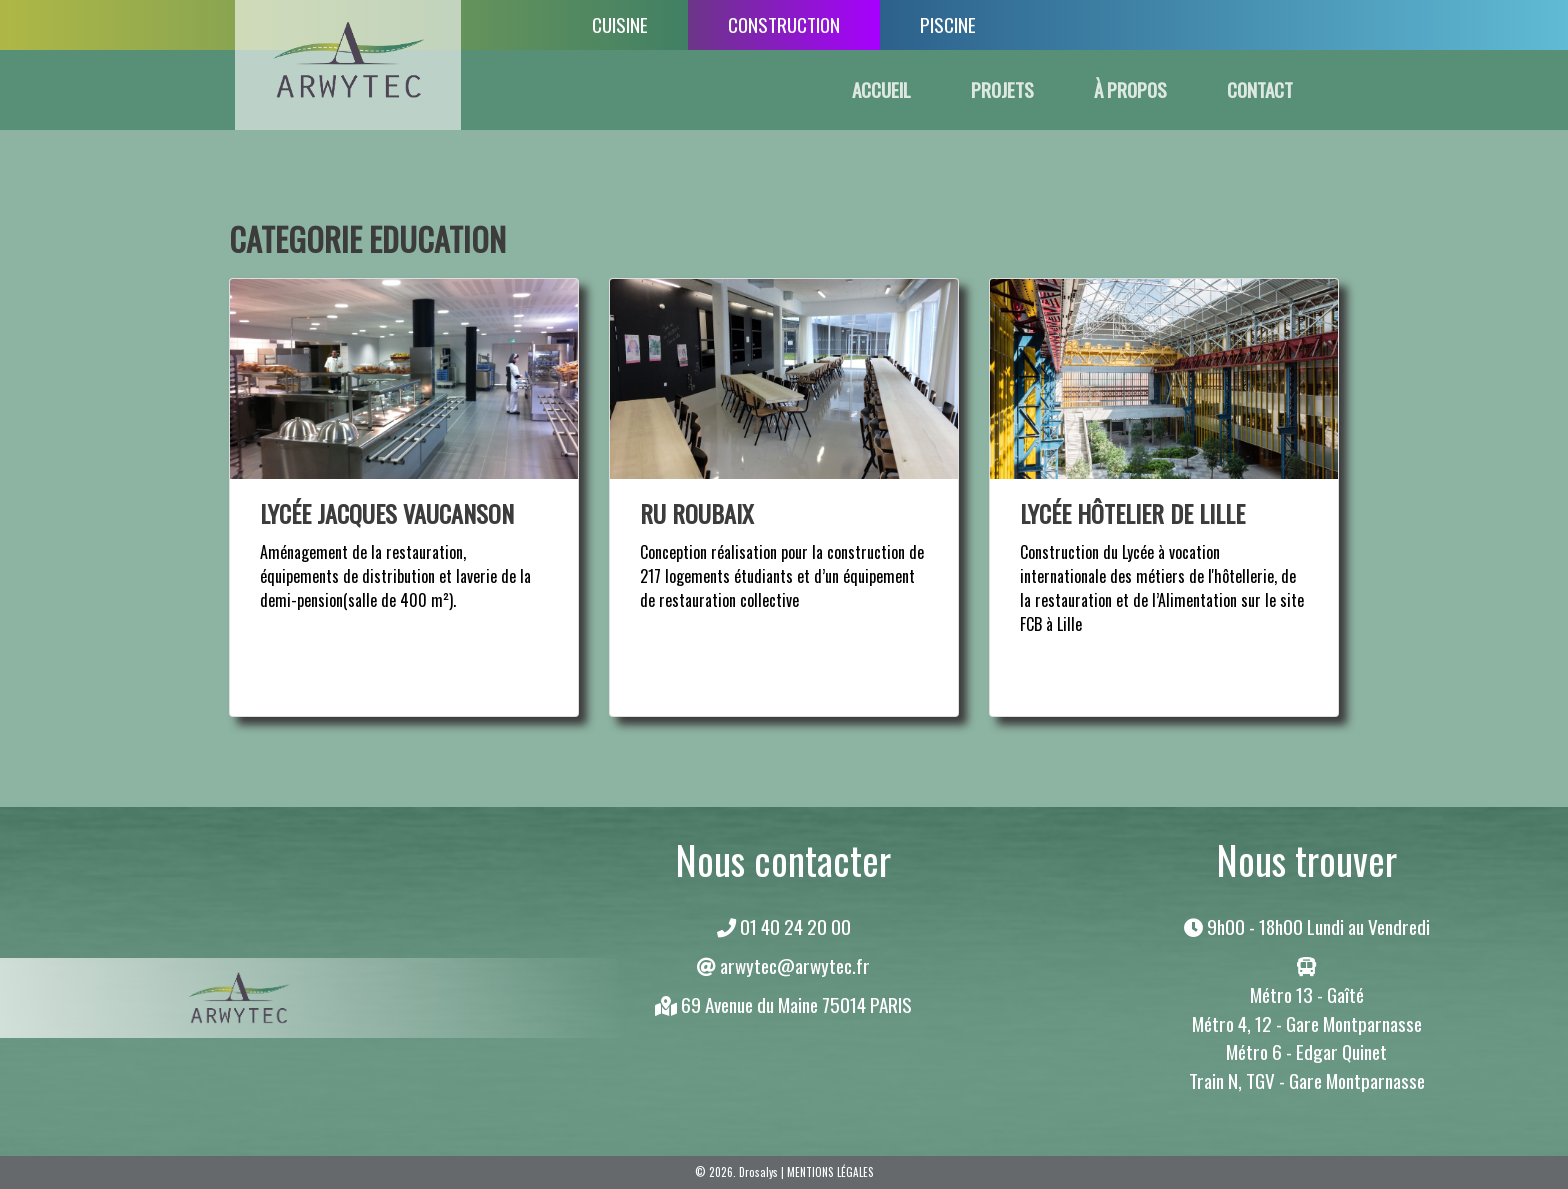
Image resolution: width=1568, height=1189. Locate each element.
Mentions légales (830, 1172)
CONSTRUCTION (784, 24)
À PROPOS (1130, 89)
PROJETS (1002, 89)
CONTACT (1260, 89)
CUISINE (620, 24)
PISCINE (948, 24)
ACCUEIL (881, 89)
